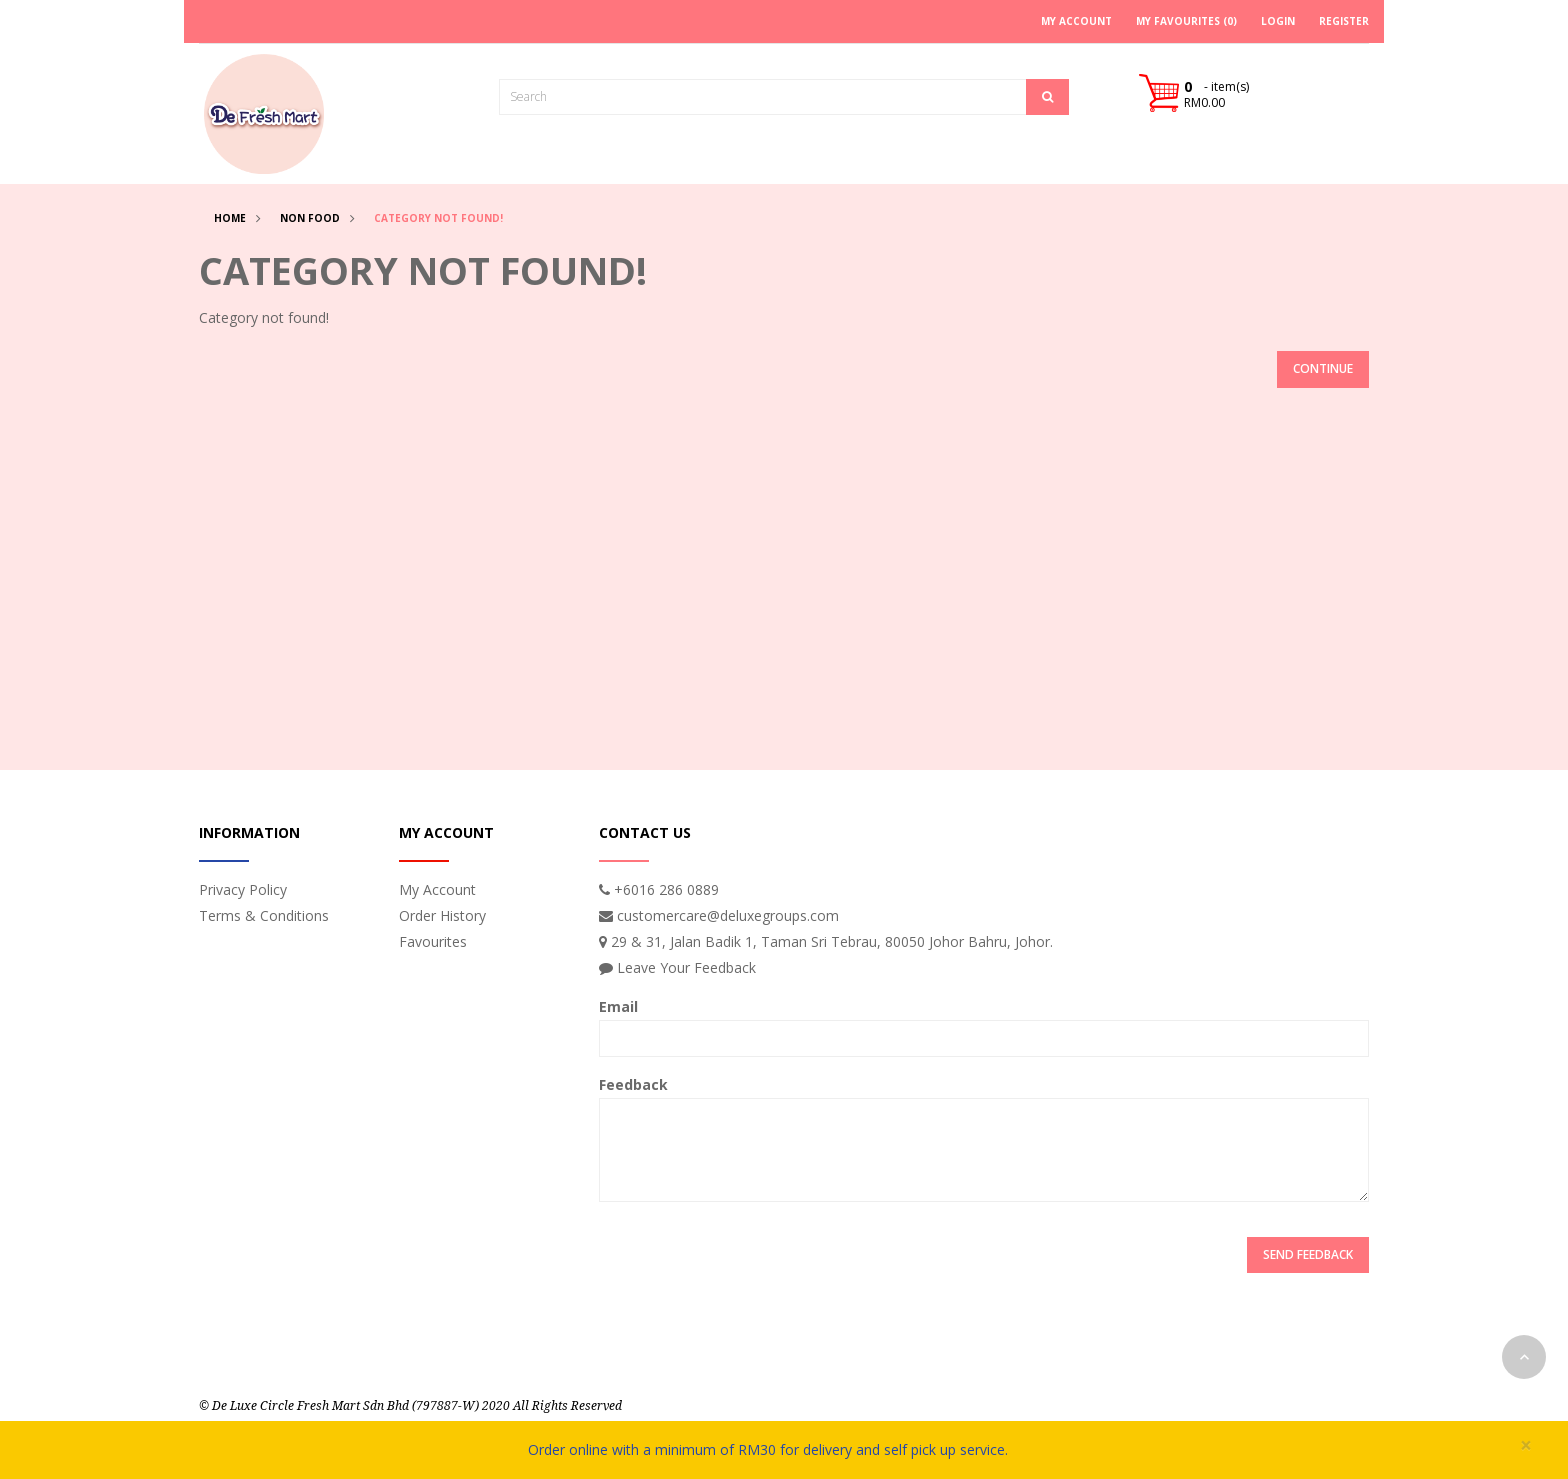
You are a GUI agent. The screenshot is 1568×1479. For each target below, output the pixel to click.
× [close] (1526, 1445)
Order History (442, 915)
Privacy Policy (243, 889)
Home (230, 218)
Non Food (310, 218)
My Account (437, 889)
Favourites (433, 941)
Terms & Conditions (264, 915)
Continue (1323, 368)
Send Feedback (1308, 1254)
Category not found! (438, 218)
